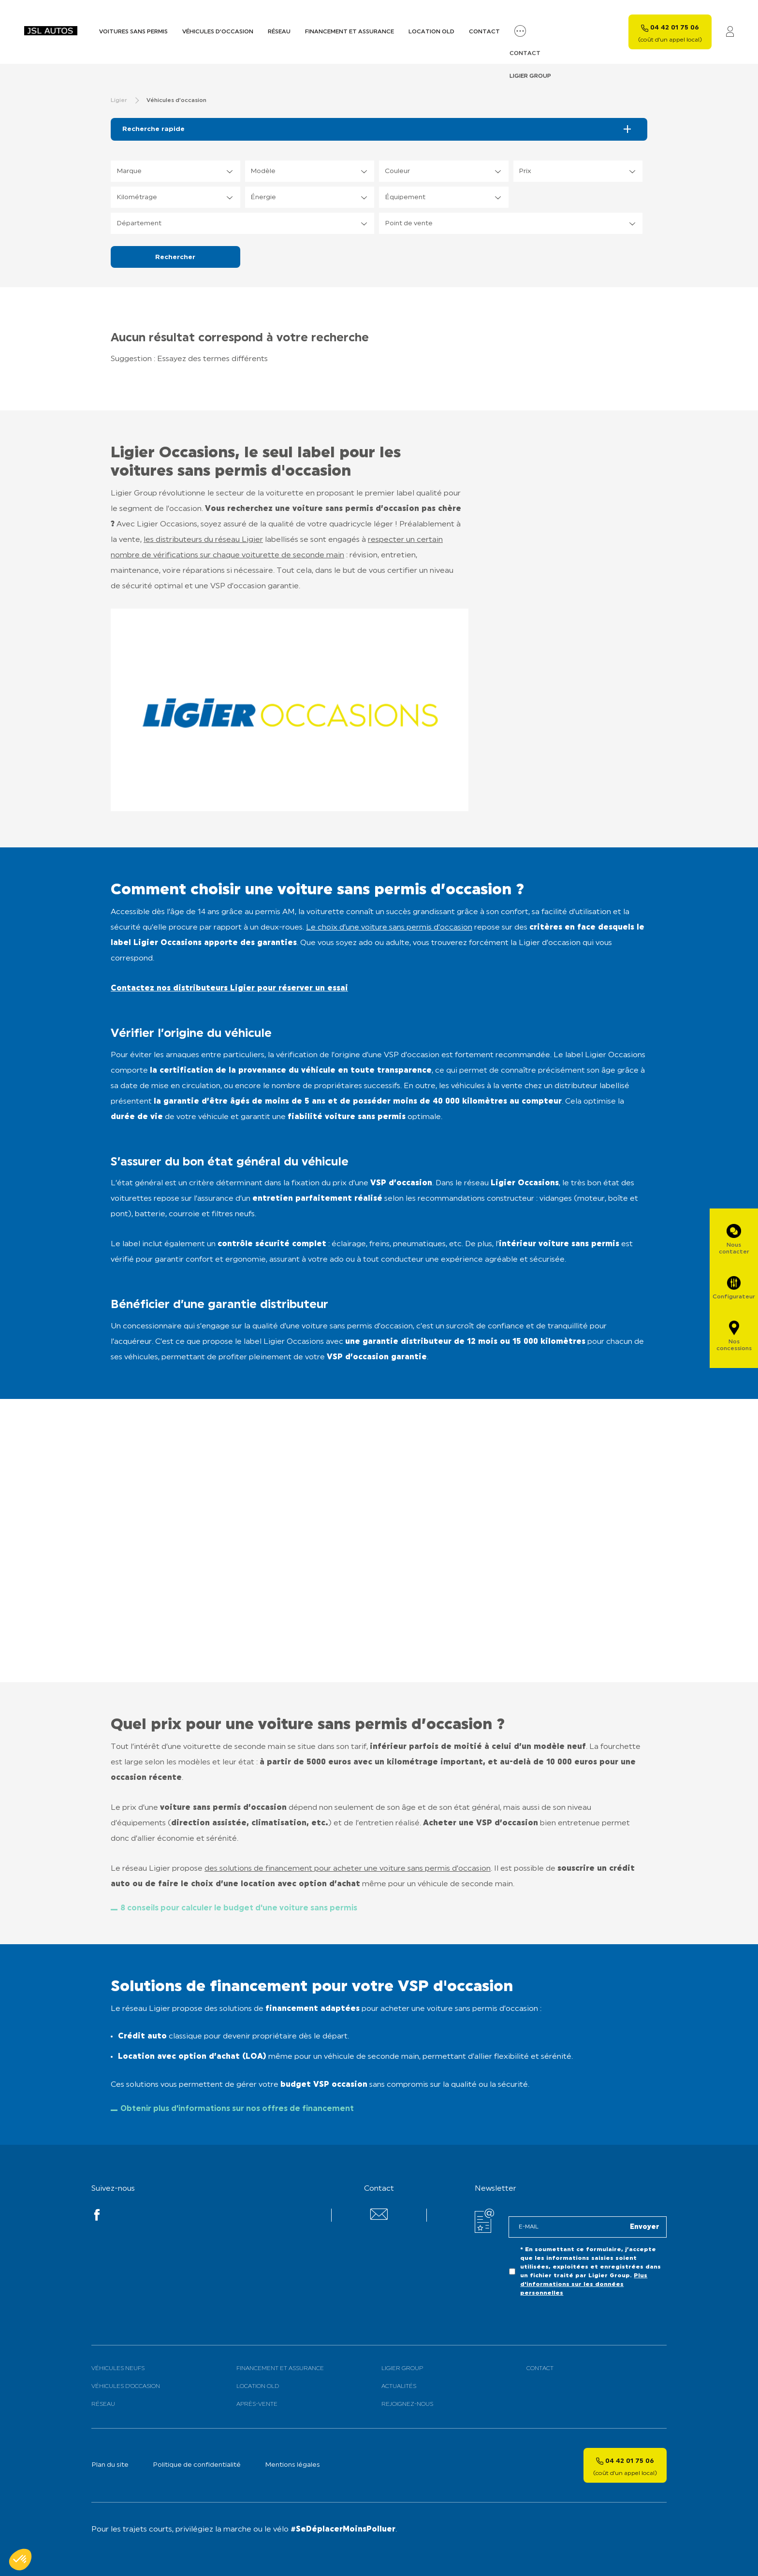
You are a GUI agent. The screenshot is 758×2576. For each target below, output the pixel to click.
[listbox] (175, 171)
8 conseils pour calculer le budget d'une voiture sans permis (238, 1908)
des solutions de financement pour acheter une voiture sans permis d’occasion (347, 1869)
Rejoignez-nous (407, 2404)
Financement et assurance (349, 32)
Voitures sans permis (133, 32)
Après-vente (256, 2404)
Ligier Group (402, 2369)
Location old (431, 32)
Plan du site (110, 2465)
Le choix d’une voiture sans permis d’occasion (389, 927)
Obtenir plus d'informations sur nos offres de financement (237, 2109)
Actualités (398, 2386)
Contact (484, 32)
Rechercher (175, 257)
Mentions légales (292, 2465)
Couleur (397, 171)
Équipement (405, 197)
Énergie (263, 197)
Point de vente (409, 223)
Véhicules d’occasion (217, 32)
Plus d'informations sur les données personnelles (583, 2284)
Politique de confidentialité (197, 2465)
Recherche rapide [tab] (153, 129)
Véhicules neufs (118, 2369)
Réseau (279, 32)
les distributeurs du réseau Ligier (203, 540)
